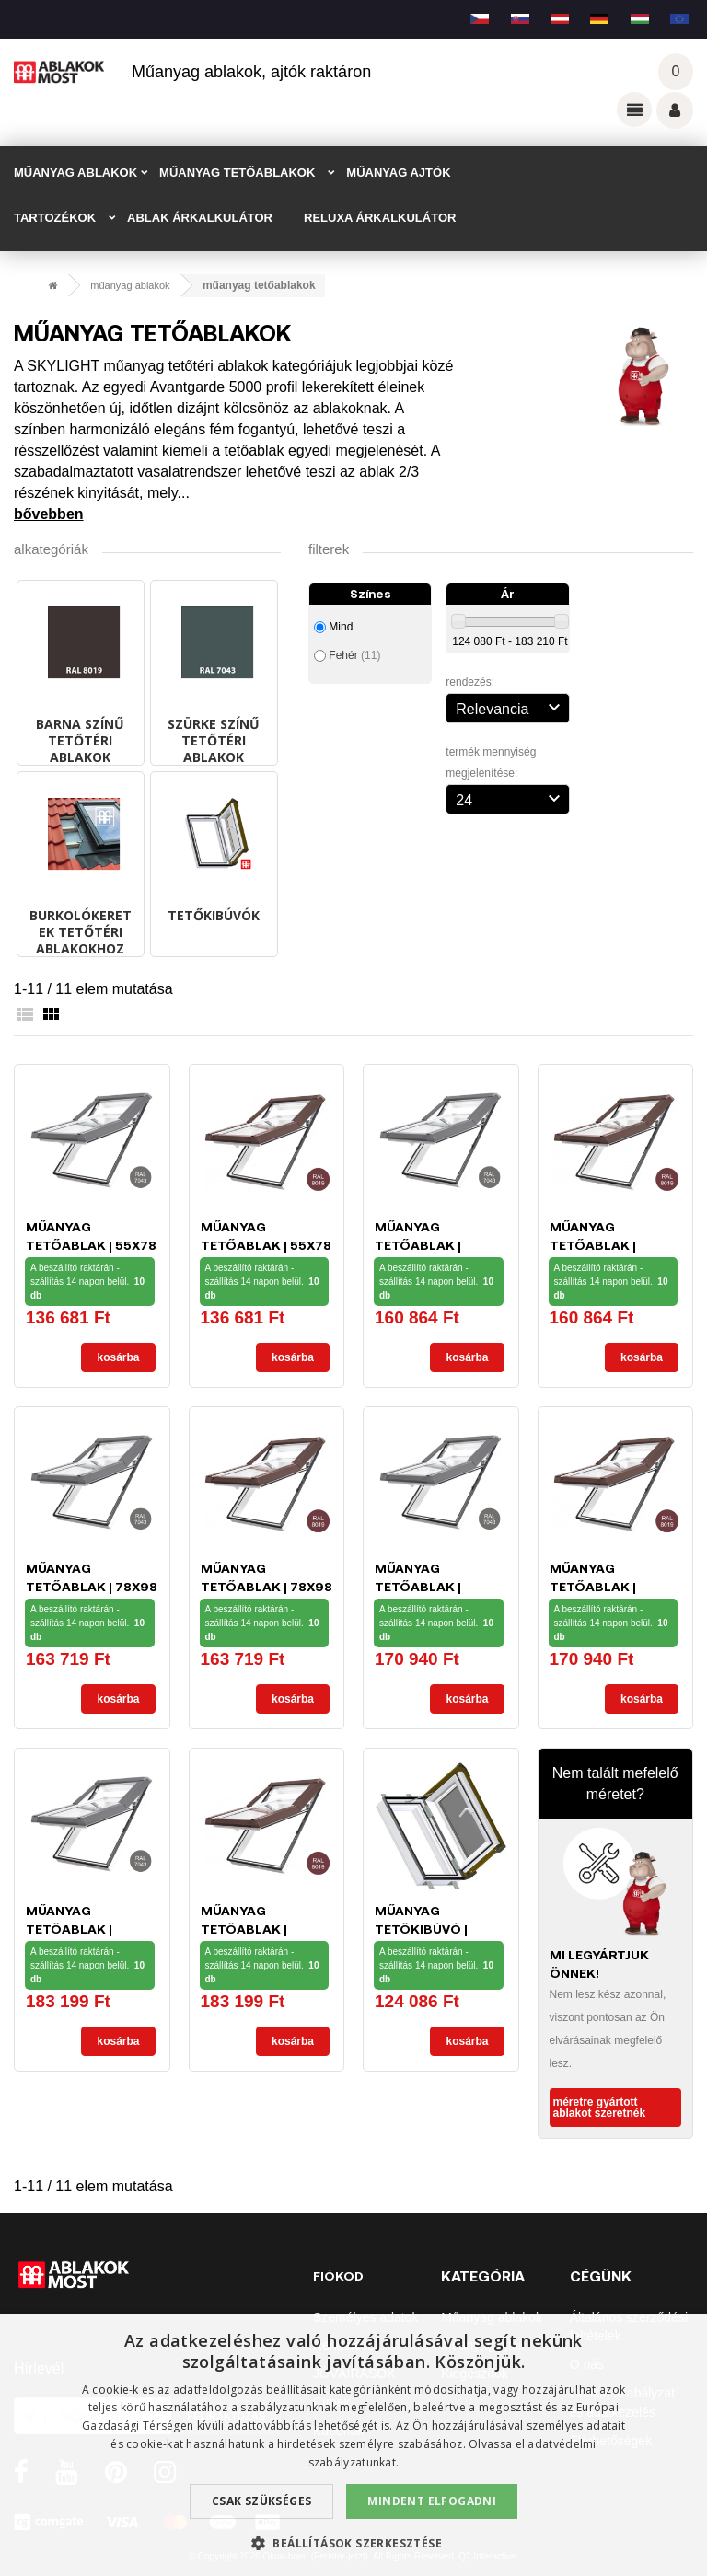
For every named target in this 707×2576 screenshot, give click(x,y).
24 (510, 798)
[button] (353, 2543)
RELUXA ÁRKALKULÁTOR (380, 218)
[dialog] (353, 2445)
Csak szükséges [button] (262, 2501)
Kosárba (118, 1357)
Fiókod (338, 2275)
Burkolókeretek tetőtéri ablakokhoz (80, 932)
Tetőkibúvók (214, 915)
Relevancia (510, 707)
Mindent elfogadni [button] (431, 2501)
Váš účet (674, 110)
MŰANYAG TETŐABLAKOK (237, 172)
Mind (341, 626)
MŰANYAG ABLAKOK (75, 172)
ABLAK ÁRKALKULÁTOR (199, 218)
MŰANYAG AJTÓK (398, 172)
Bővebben (49, 514)
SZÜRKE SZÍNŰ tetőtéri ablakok (214, 740)
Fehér (354, 655)
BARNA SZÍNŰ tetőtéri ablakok (80, 740)
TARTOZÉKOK (55, 218)
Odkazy (634, 109)
